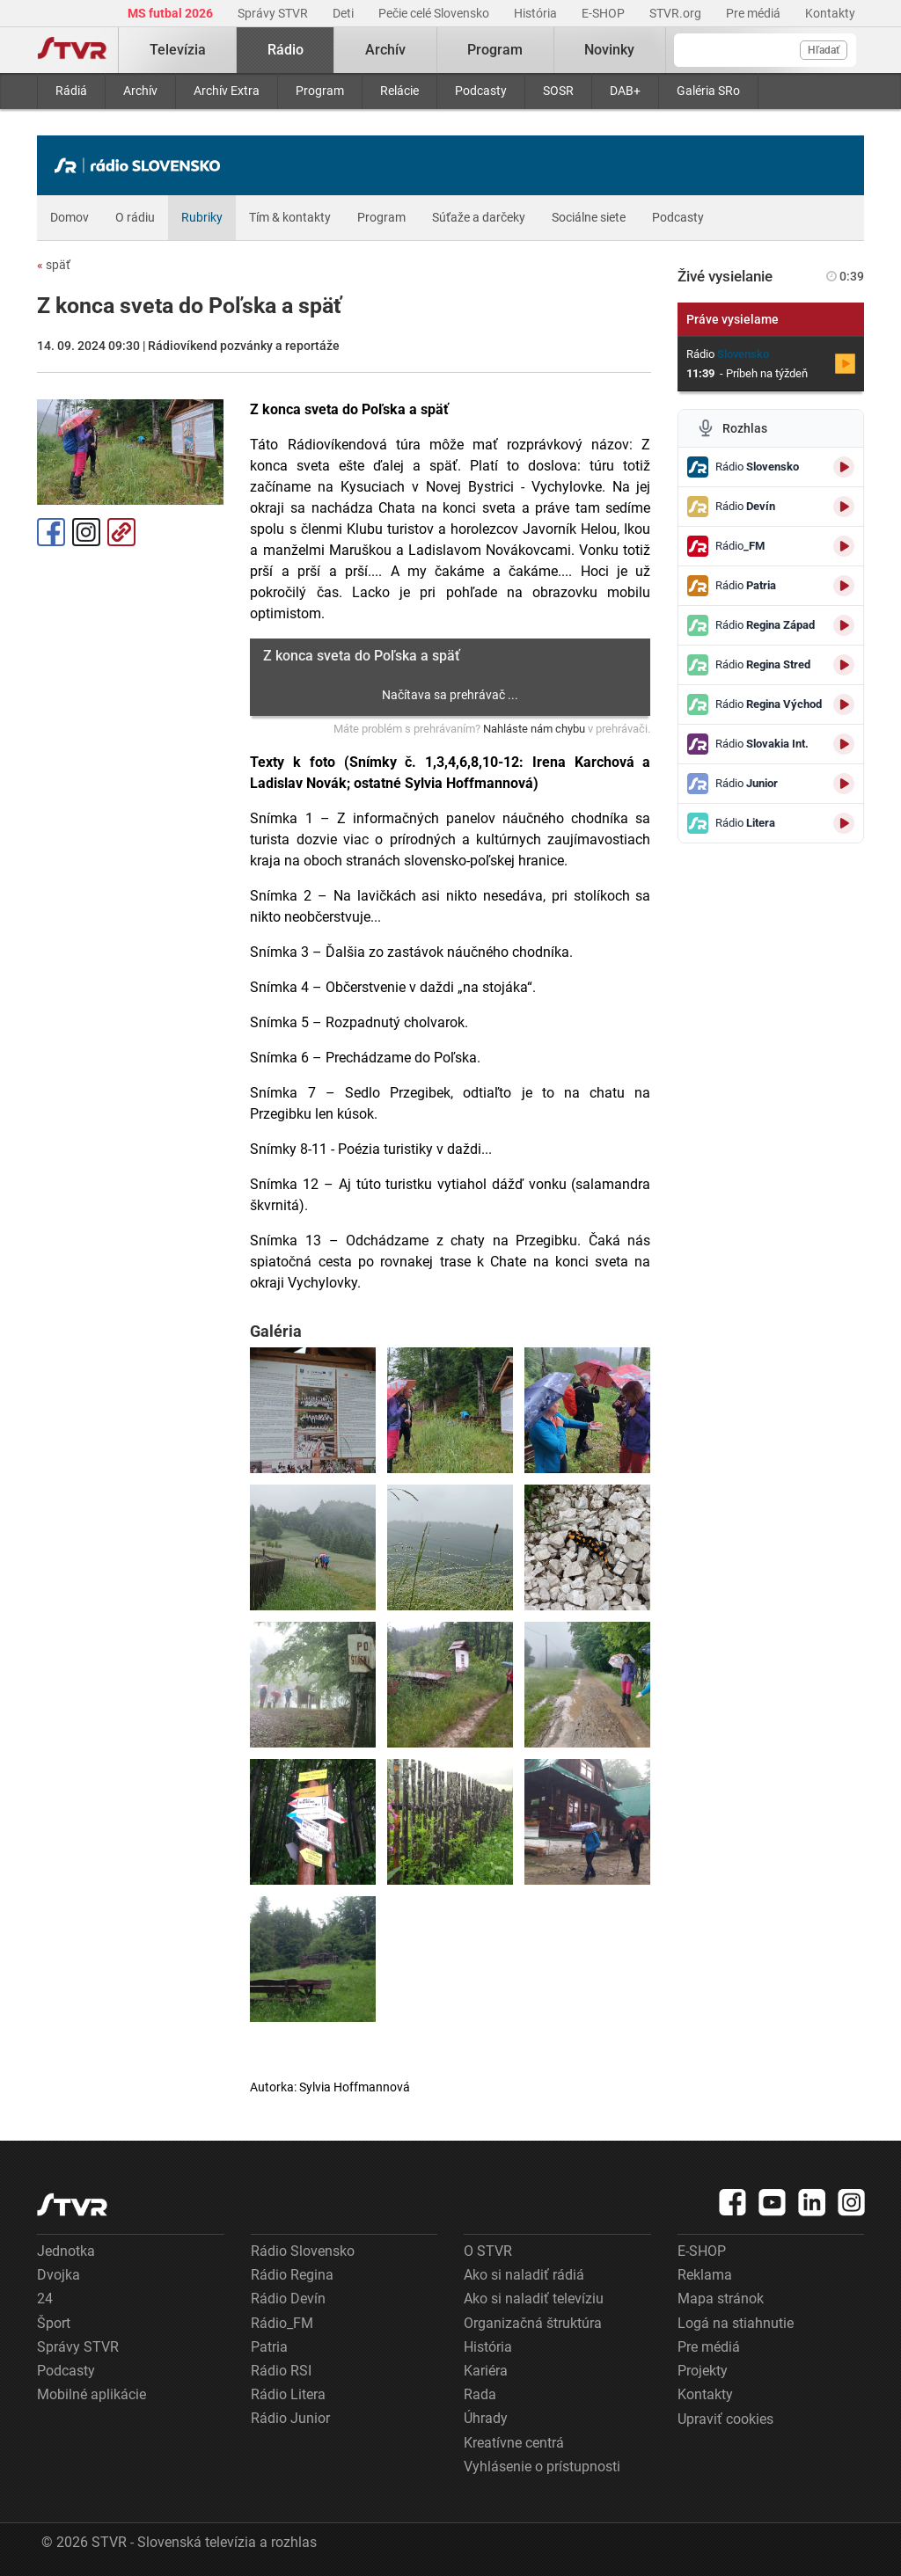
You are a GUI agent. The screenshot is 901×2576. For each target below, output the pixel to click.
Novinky (609, 49)
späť (53, 265)
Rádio (285, 49)
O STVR (488, 2251)
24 (45, 2298)
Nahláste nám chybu (534, 728)
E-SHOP (604, 13)
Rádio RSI (281, 2370)
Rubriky (202, 217)
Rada (480, 2394)
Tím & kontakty (290, 217)
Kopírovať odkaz (121, 532)
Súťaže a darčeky (478, 217)
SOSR (558, 91)
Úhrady (486, 2418)
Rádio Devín (288, 2298)
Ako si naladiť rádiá (524, 2274)
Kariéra (486, 2370)
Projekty (703, 2370)
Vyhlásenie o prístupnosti (542, 2466)
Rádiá (71, 91)
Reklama (705, 2274)
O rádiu (135, 217)
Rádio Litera (288, 2394)
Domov (69, 217)
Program (320, 91)
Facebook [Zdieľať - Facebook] (51, 532)
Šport (53, 2323)
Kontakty (830, 13)
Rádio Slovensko (303, 2251)
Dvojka (58, 2274)
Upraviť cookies (725, 2419)
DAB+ (625, 91)
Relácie (399, 91)
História (537, 13)
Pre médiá (754, 13)
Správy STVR (274, 13)
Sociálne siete (589, 217)
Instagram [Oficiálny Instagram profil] (86, 532)
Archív (140, 91)
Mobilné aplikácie (91, 2394)
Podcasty (481, 91)
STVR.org (676, 13)
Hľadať (823, 50)
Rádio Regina (292, 2274)
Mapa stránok (721, 2298)
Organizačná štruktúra (533, 2323)
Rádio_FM (282, 2323)
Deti (344, 13)
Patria (269, 2347)
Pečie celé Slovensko (435, 13)
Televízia (178, 49)
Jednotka (66, 2251)
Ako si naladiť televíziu (534, 2298)
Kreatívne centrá (514, 2442)
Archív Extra (227, 91)
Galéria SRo (708, 91)
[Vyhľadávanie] (765, 50)
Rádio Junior (290, 2418)
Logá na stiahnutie (736, 2323)
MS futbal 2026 (172, 13)
